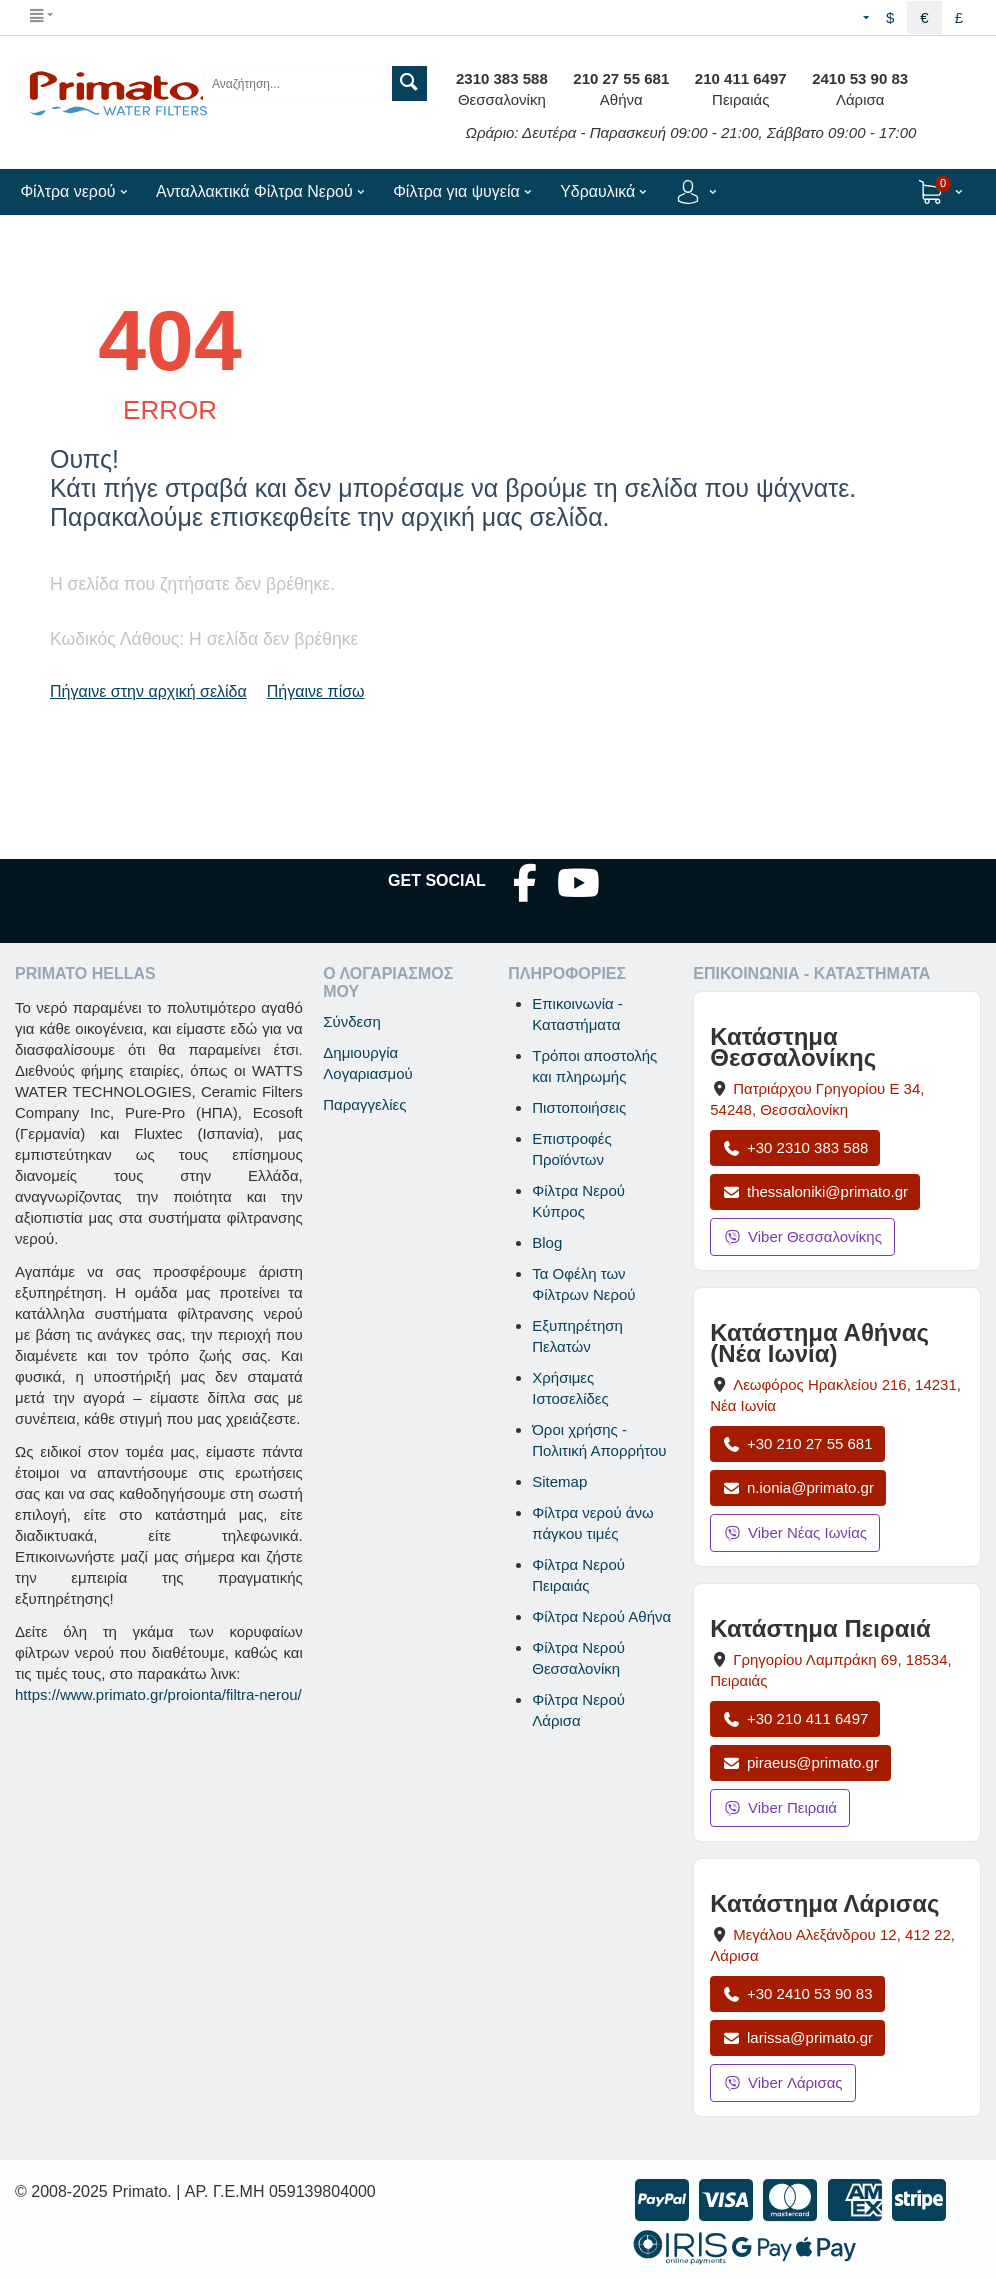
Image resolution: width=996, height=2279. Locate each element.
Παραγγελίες (364, 1104)
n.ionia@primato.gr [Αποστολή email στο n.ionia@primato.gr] (798, 1487)
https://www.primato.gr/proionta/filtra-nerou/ (158, 1694)
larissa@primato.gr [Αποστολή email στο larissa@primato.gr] (797, 2037)
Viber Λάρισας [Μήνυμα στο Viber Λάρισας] (782, 2082)
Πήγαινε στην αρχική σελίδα (148, 691)
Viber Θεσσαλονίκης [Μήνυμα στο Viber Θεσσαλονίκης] (802, 1236)
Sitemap (559, 1481)
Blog (547, 1242)
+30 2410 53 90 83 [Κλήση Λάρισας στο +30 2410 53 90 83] (797, 1993)
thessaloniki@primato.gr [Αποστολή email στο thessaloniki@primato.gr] (815, 1191)
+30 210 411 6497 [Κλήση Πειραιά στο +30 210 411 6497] (795, 1718)
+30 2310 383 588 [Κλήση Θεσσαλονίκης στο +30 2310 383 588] (795, 1147)
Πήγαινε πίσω (316, 691)
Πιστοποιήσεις (579, 1107)
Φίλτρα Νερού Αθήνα (601, 1616)
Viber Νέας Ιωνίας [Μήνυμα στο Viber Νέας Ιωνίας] (795, 1532)
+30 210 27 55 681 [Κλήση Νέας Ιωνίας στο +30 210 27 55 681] (797, 1443)
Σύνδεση (352, 1021)
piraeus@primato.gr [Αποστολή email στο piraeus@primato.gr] (800, 1762)
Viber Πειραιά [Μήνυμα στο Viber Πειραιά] (780, 1807)
